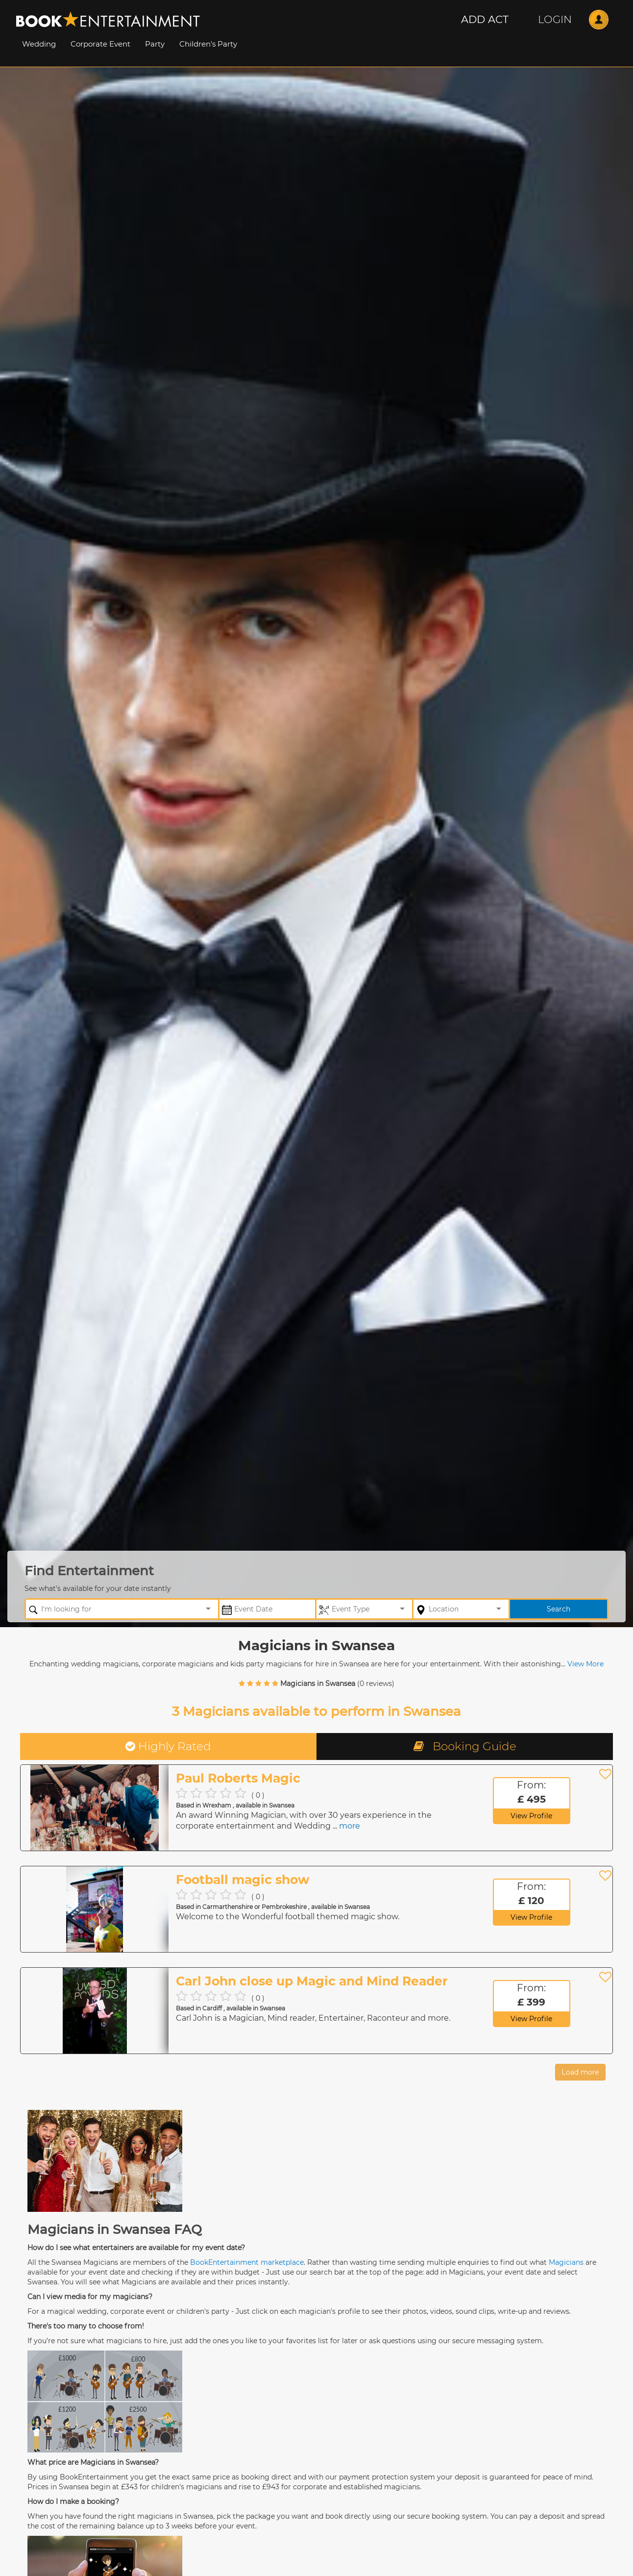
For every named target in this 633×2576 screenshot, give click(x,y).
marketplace (282, 2262)
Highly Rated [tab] (168, 1746)
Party (155, 44)
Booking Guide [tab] (465, 1746)
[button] (484, 19)
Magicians (566, 2262)
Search (558, 1609)
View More (585, 1664)
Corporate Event (100, 44)
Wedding (39, 44)
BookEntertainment (224, 2262)
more (349, 1826)
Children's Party (208, 44)
